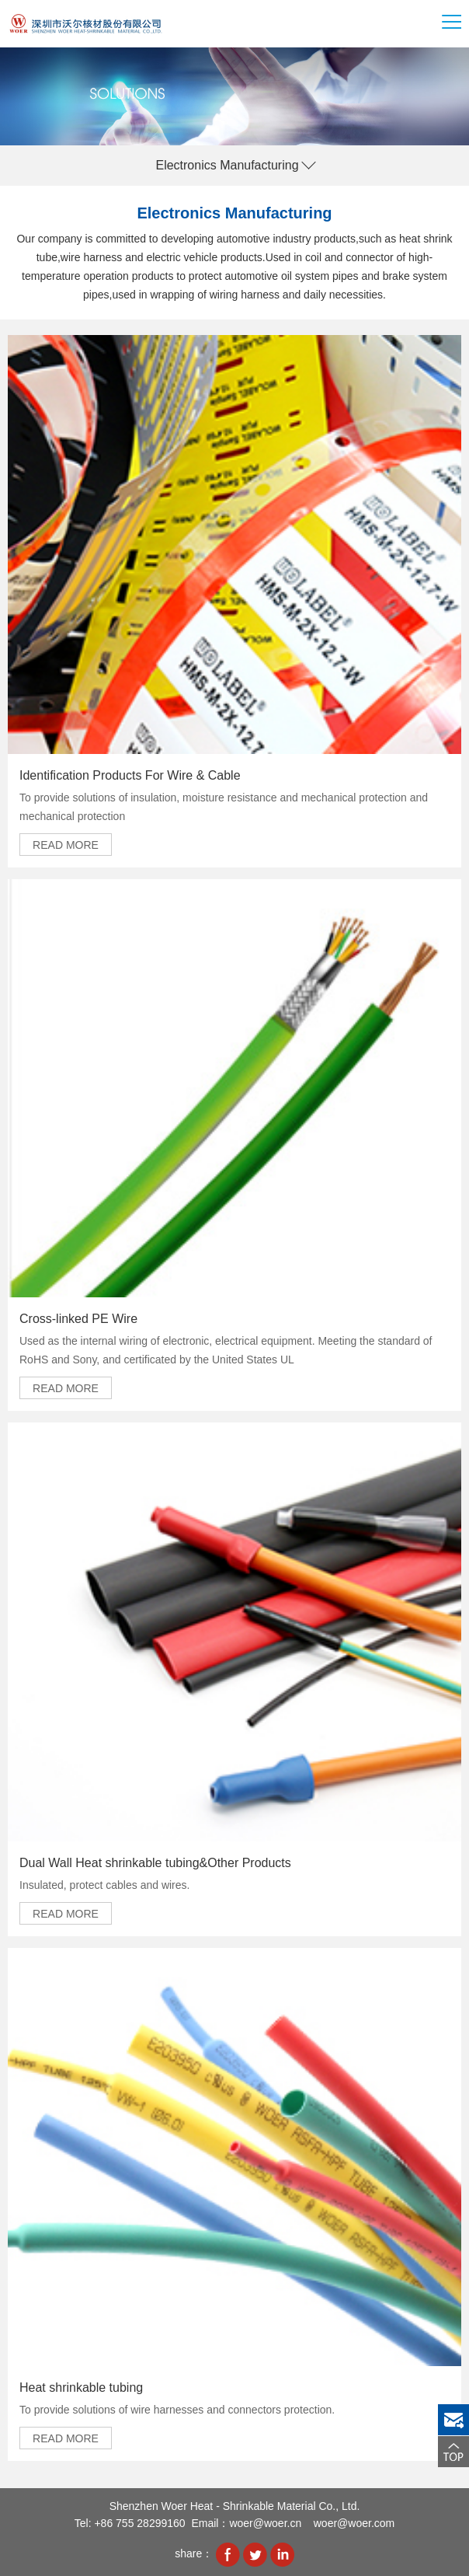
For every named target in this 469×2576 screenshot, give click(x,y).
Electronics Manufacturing (226, 165)
